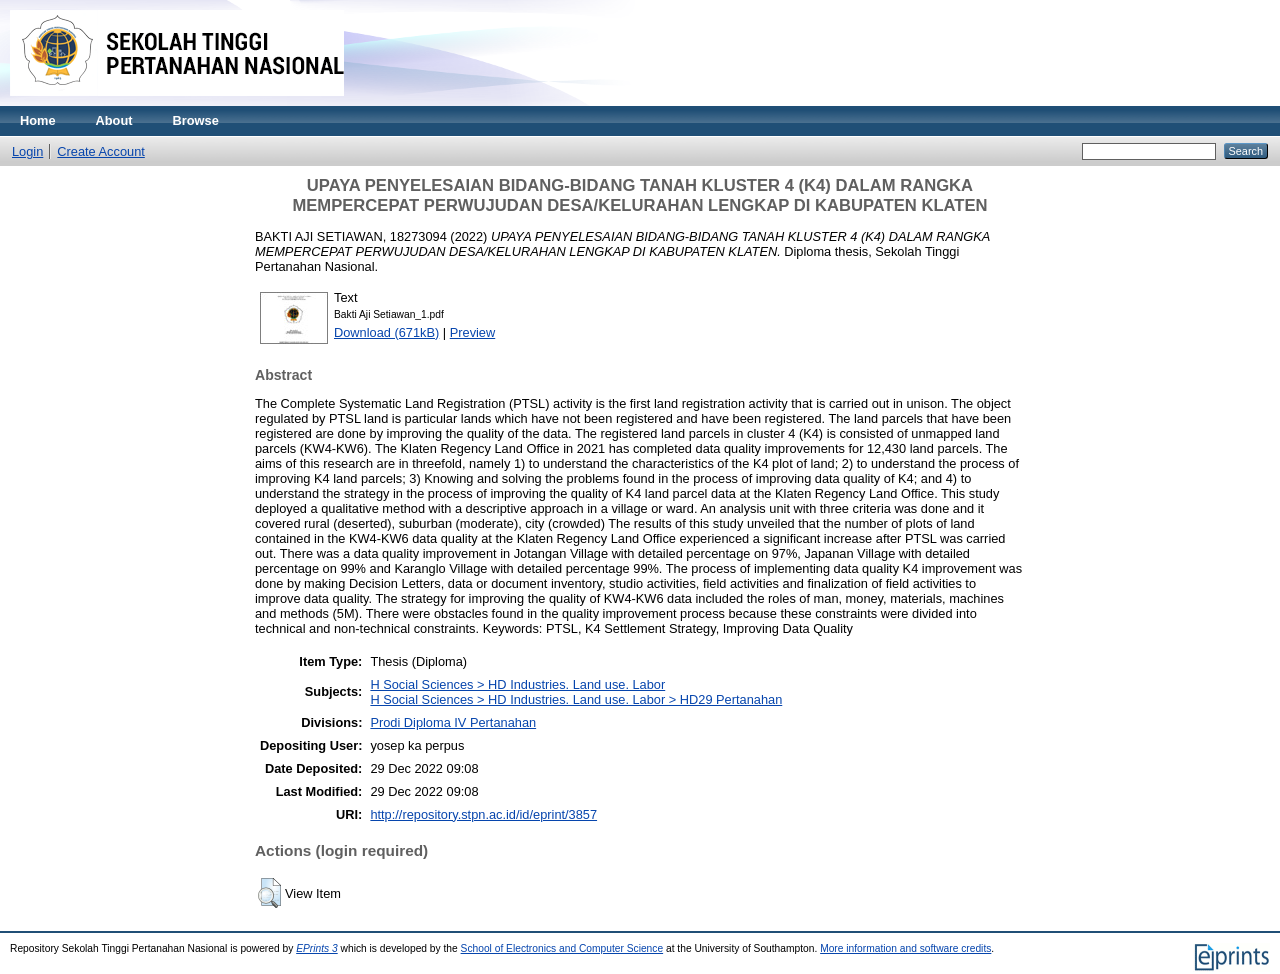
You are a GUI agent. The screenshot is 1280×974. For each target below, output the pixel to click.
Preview (473, 332)
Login (27, 151)
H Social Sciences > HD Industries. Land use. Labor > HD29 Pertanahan (576, 699)
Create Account (101, 151)
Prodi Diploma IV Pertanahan (453, 722)
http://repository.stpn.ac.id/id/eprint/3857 (483, 814)
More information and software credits (905, 948)
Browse (196, 120)
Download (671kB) (386, 332)
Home (38, 120)
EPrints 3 (317, 948)
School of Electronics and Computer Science (562, 948)
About (114, 120)
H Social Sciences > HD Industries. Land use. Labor (517, 684)
